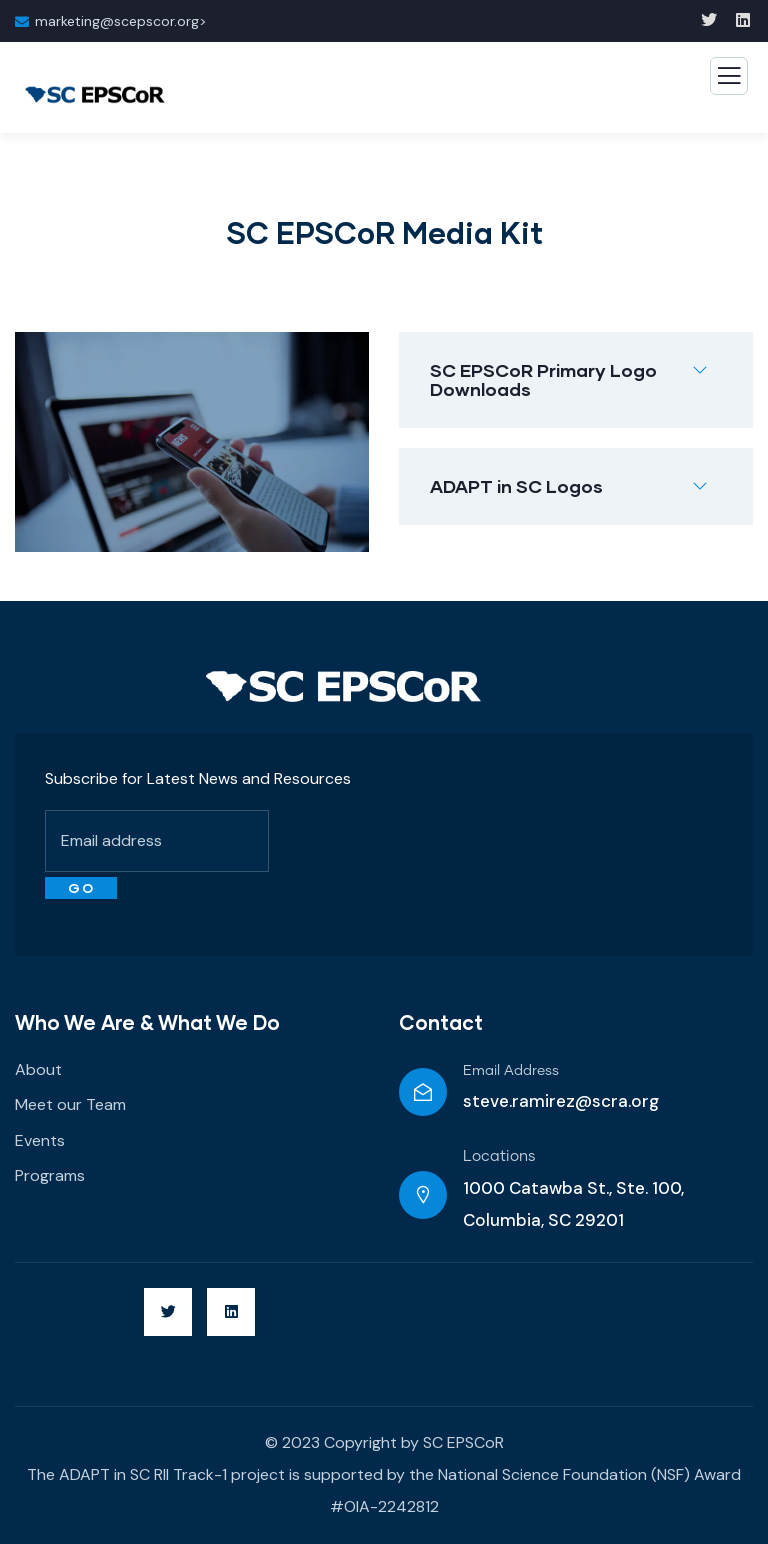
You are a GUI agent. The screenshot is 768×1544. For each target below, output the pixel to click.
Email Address (511, 1071)
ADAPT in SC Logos (516, 486)
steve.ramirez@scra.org (561, 1101)
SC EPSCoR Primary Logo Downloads (543, 379)
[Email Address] (423, 1092)
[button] (576, 380)
